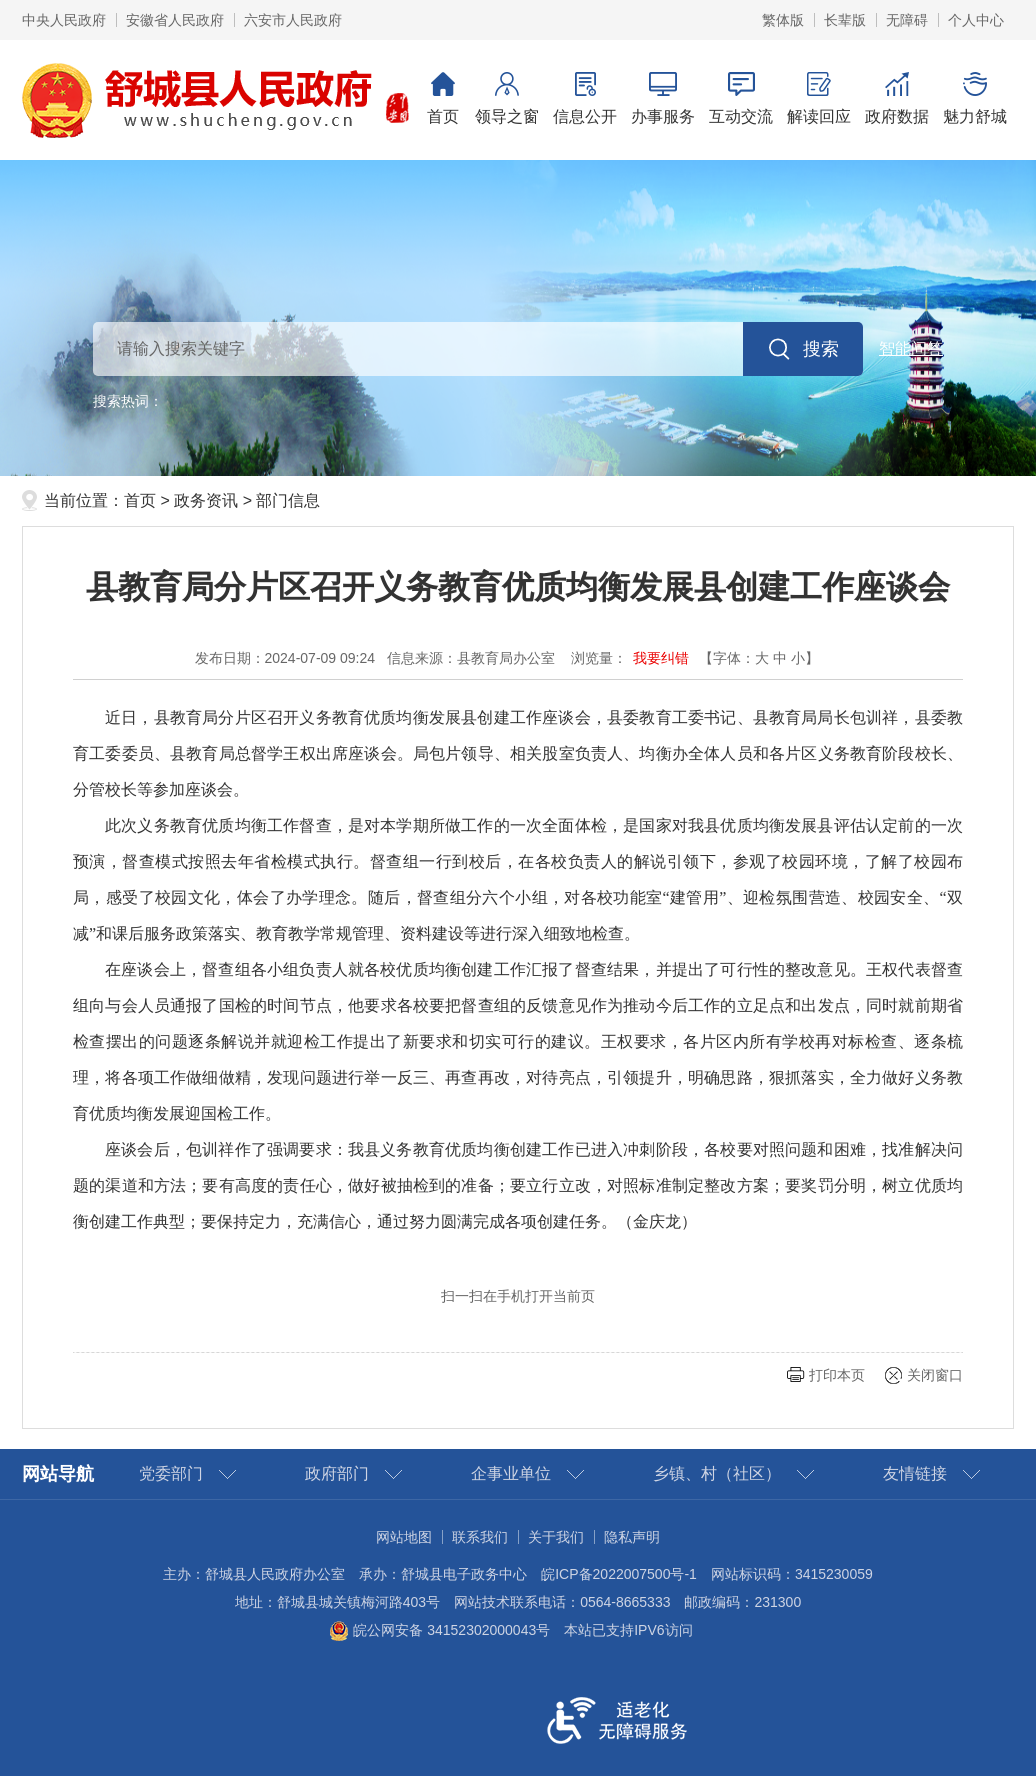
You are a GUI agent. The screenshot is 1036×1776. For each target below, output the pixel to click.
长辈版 (845, 20)
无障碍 (907, 20)
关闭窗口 (935, 1375)
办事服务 (663, 98)
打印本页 (837, 1375)
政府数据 (897, 98)
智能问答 (911, 348)
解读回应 (819, 98)
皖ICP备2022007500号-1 (619, 1574)
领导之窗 (507, 98)
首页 (443, 98)
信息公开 (585, 98)
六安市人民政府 (293, 20)
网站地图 (404, 1537)
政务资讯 (206, 500)
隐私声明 (632, 1537)
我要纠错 (661, 658)
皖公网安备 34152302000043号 (439, 1630)
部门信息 (288, 500)
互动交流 (741, 98)
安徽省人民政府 (175, 20)
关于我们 (556, 1537)
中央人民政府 (64, 20)
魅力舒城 (975, 98)
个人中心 (976, 20)
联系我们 (480, 1537)
